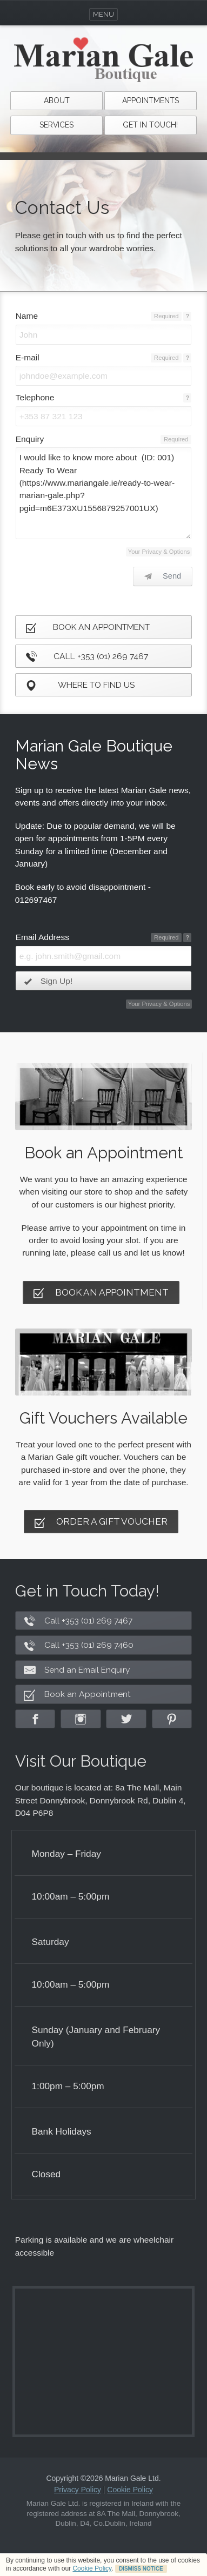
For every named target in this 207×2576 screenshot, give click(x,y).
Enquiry (30, 439)
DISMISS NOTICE (141, 2569)
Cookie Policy (91, 2568)
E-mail (27, 357)
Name (27, 315)
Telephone (35, 397)
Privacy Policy (77, 2489)
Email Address (42, 937)
